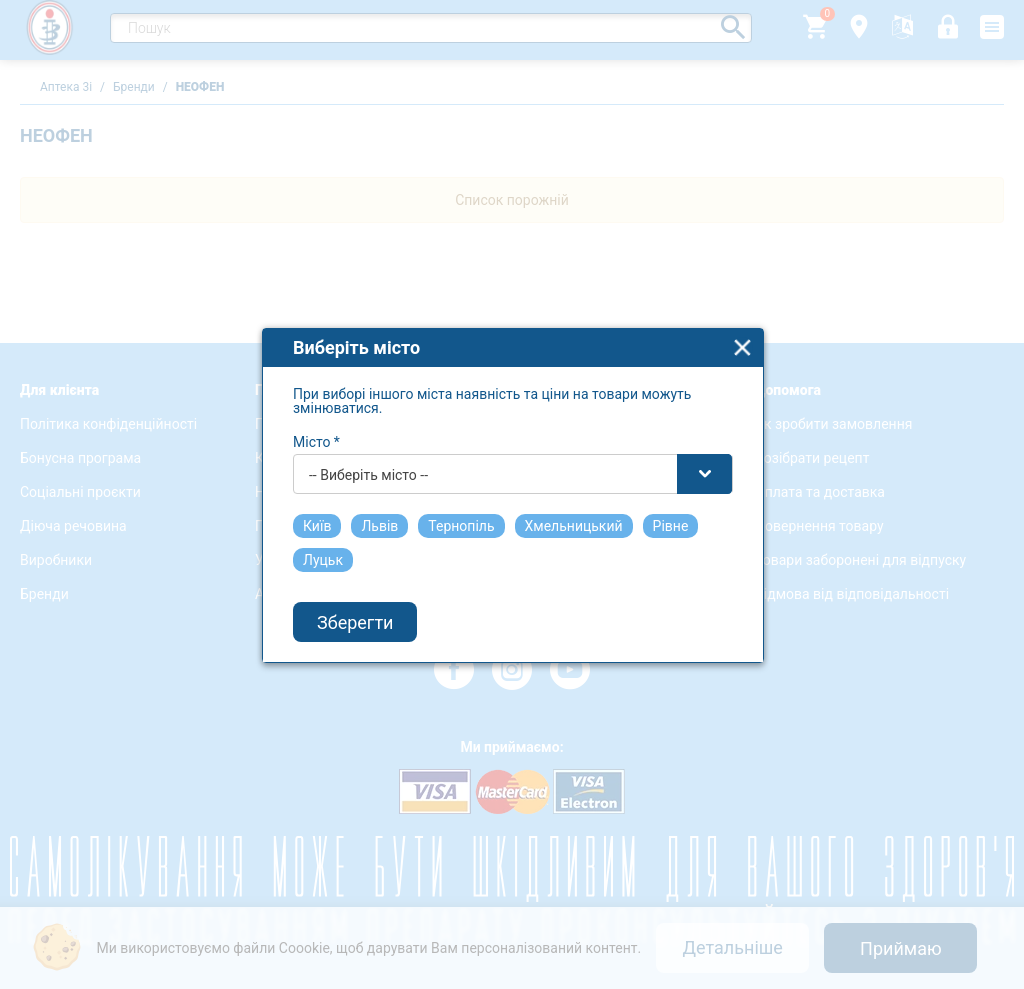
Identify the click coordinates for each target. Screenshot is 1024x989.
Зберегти (355, 615)
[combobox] (513, 467)
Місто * (316, 435)
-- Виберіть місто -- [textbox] (368, 468)
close (742, 340)
